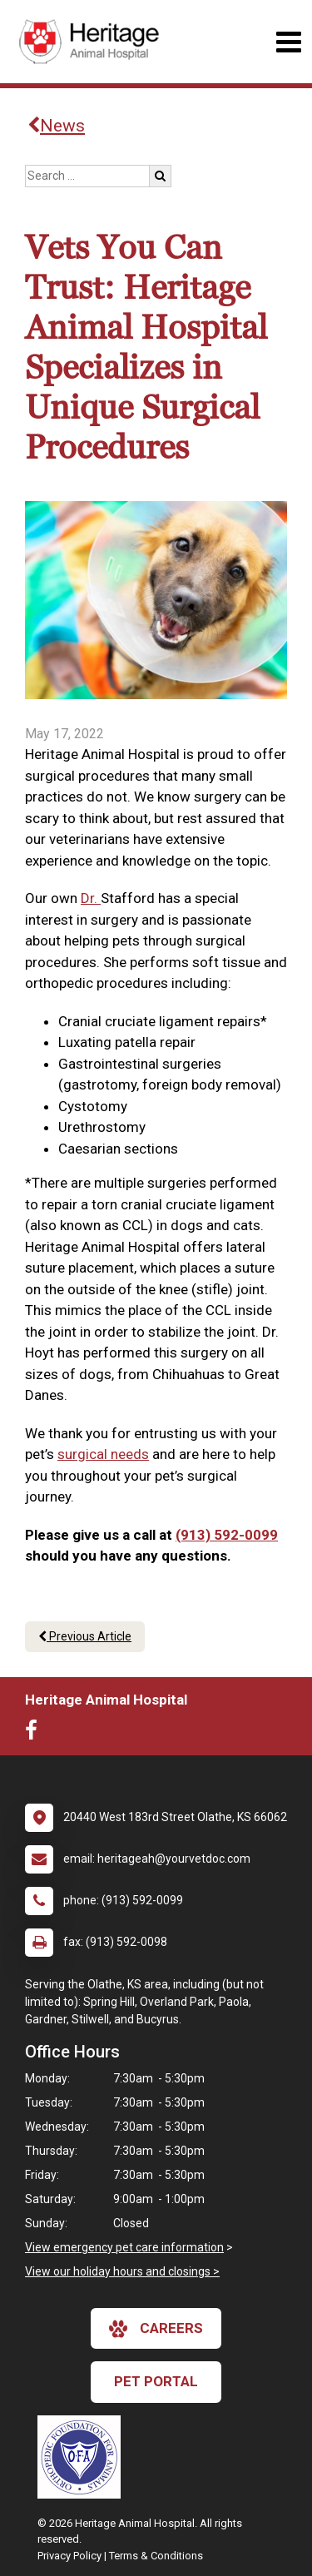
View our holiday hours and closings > (122, 2271)
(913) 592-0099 (227, 1534)
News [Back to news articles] (56, 126)
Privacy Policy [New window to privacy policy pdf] (69, 2555)
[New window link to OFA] (83, 2457)
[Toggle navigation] (288, 42)
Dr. (91, 898)
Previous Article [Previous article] (84, 1636)
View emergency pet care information (124, 2247)
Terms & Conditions (156, 2555)
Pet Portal (156, 2381)
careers (156, 2329)
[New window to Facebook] (35, 1733)
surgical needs (103, 1454)
